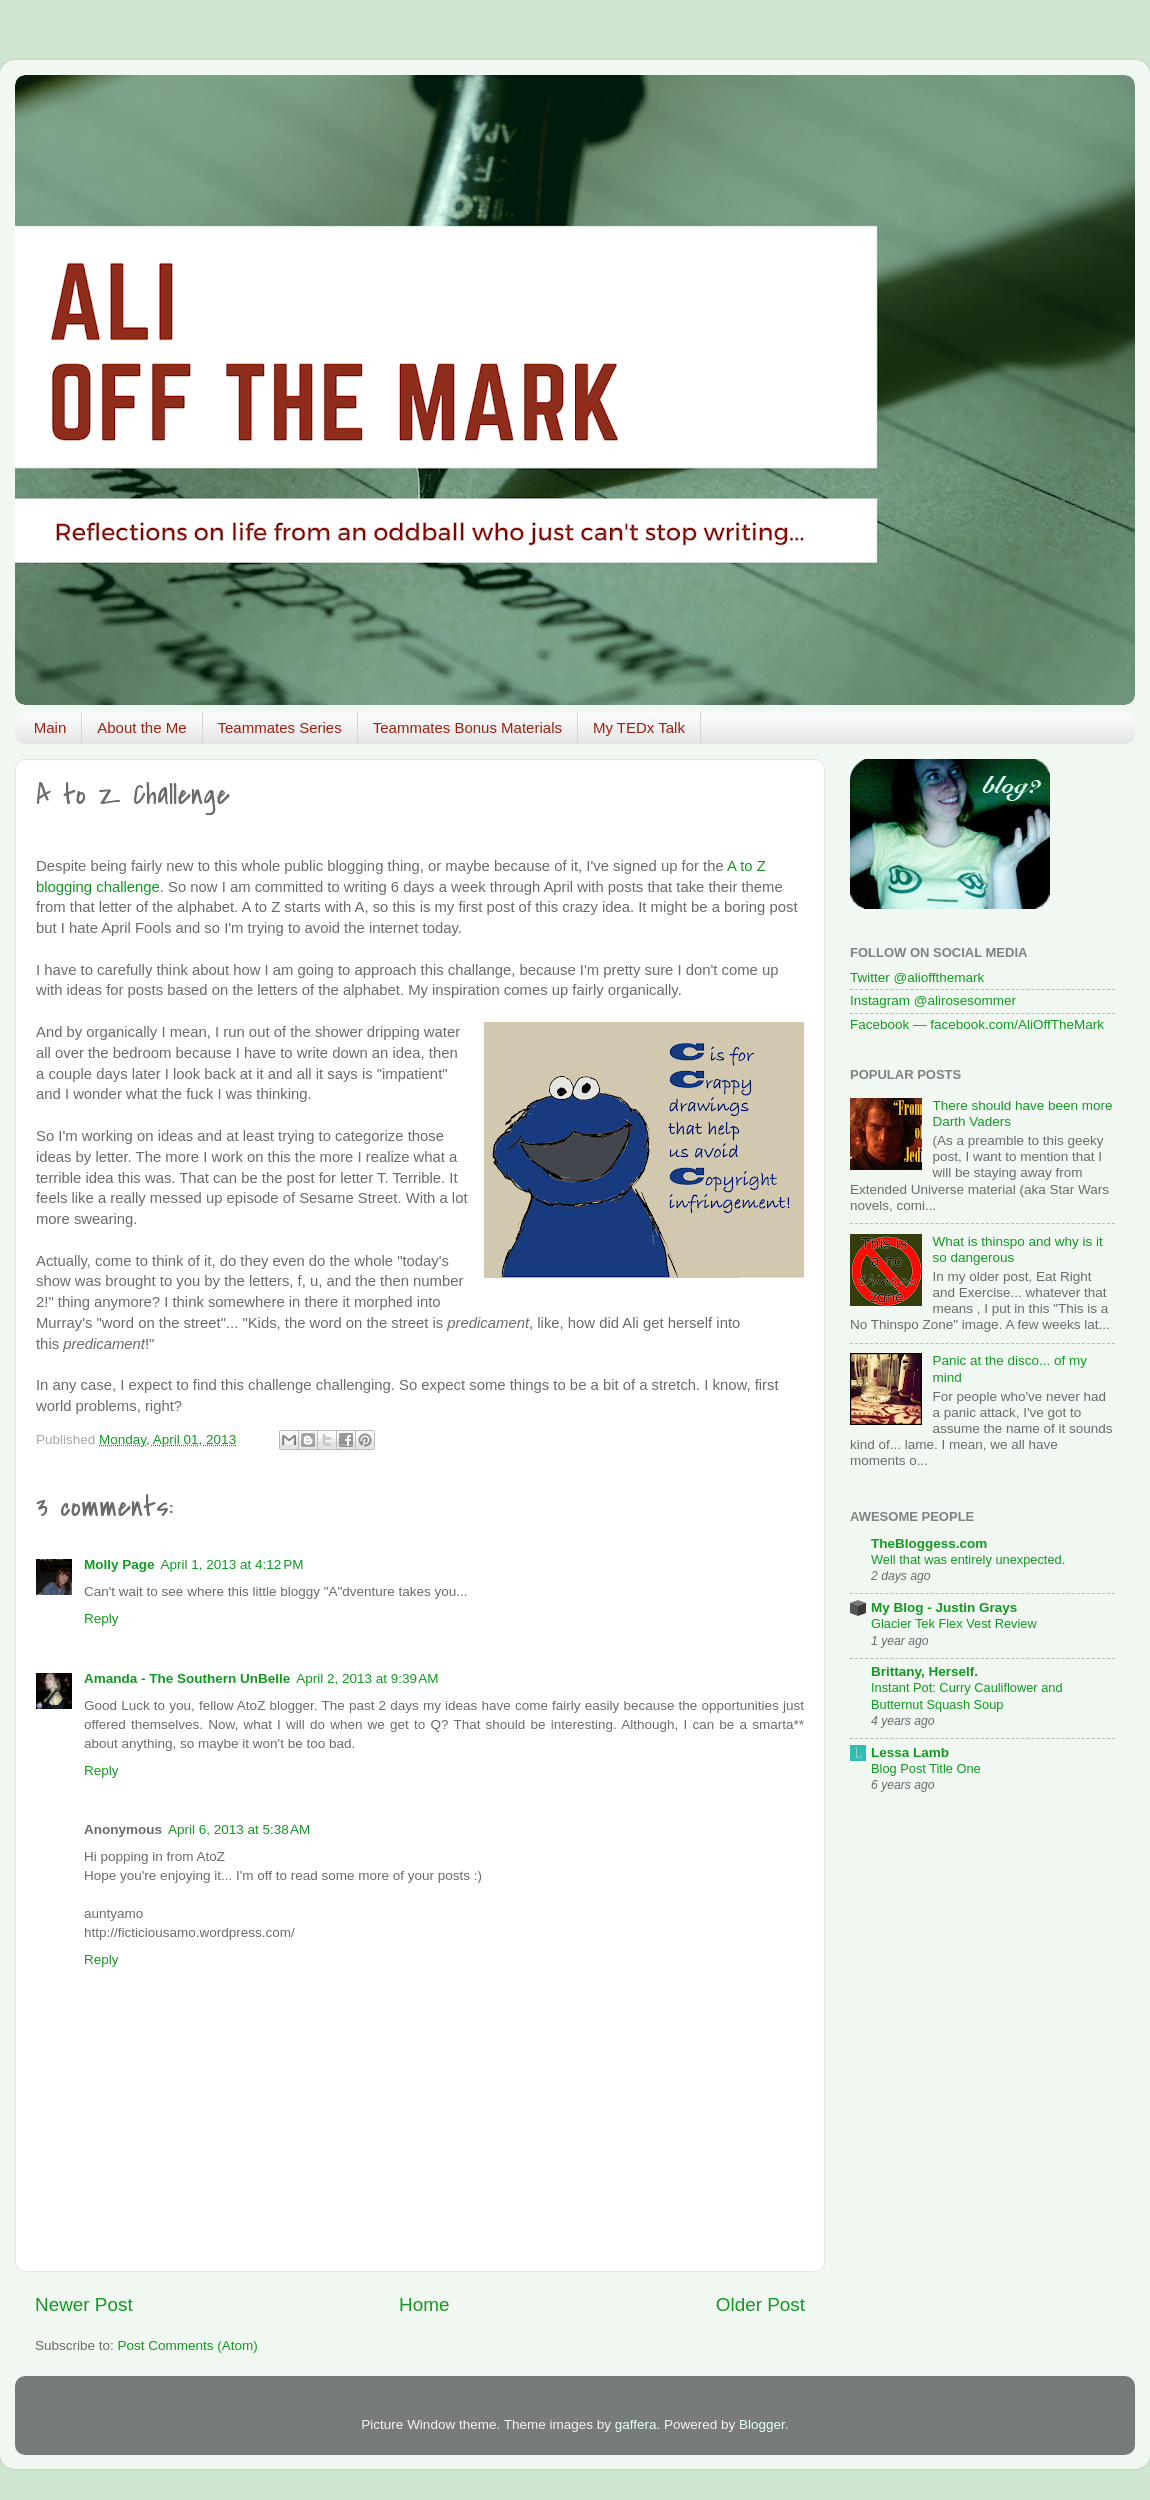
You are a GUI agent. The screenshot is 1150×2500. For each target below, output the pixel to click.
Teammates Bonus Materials (467, 727)
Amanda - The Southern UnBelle (187, 1678)
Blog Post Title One (926, 1768)
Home (424, 2304)
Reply (101, 1618)
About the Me (141, 727)
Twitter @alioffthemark (917, 977)
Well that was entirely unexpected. (968, 1559)
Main (50, 727)
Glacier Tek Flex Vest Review (954, 1623)
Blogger (762, 2424)
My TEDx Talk (639, 727)
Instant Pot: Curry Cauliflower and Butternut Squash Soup (967, 1696)
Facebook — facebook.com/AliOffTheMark (977, 1024)
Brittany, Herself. (924, 1671)
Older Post (760, 2304)
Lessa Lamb (910, 1752)
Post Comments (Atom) (188, 2345)
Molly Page (119, 1564)
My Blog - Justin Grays (944, 1607)
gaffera (636, 2424)
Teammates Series (280, 727)
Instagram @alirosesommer (933, 1000)
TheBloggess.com (929, 1543)
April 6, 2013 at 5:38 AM (239, 1829)
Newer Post (84, 2304)
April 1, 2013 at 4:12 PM (232, 1564)
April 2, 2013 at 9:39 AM (367, 1678)
